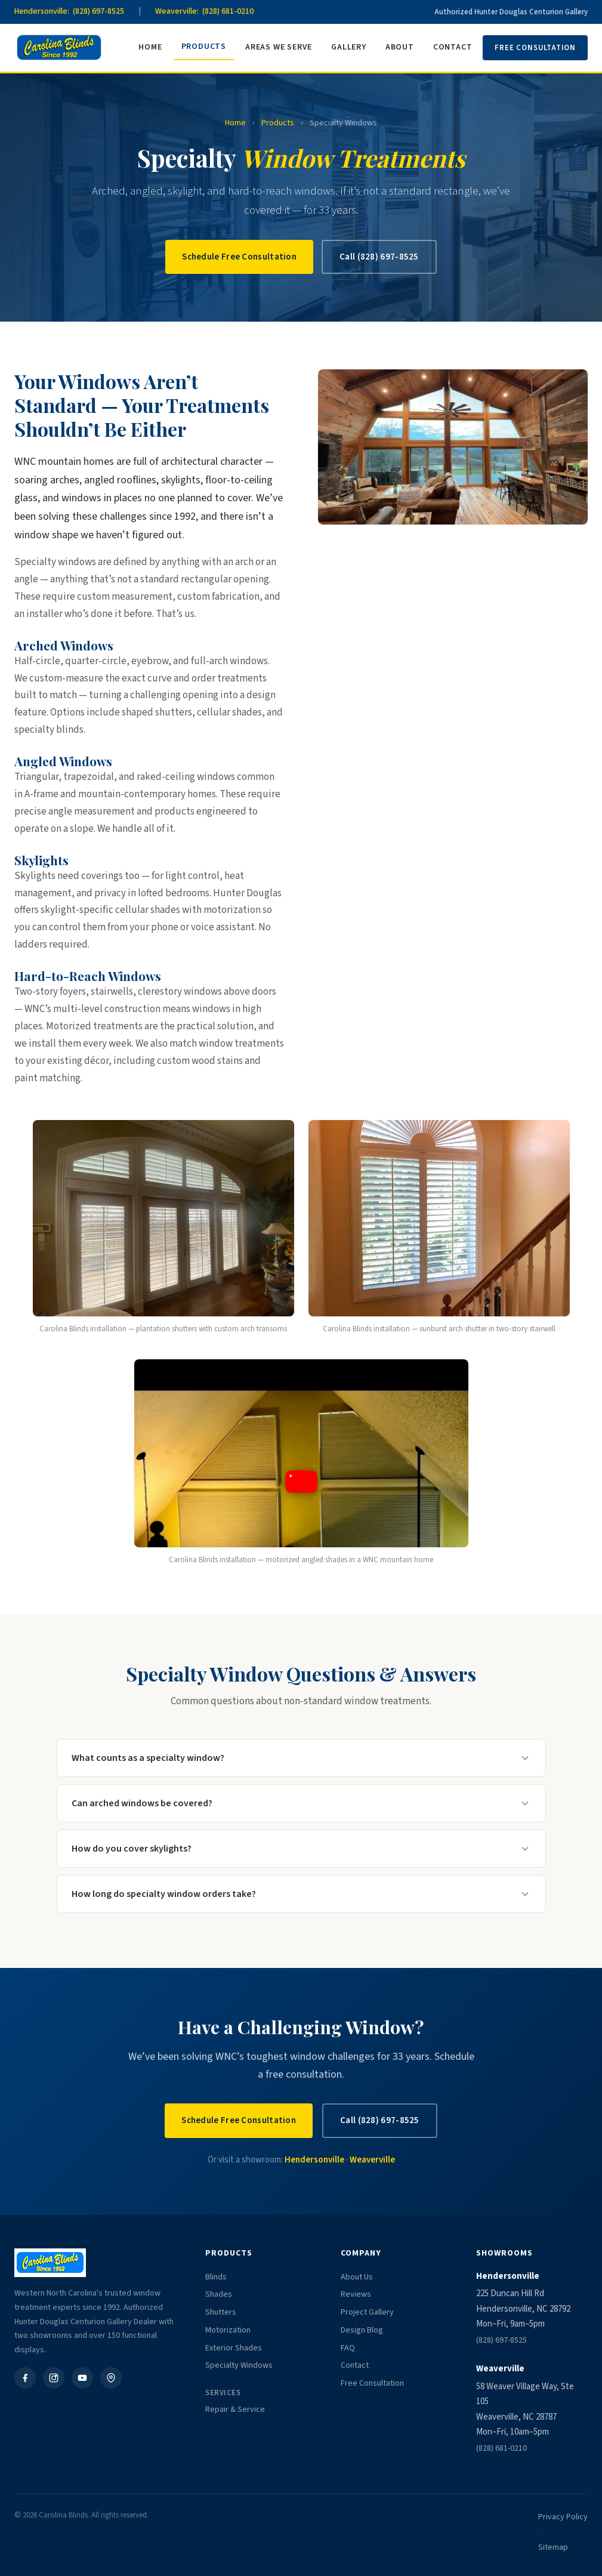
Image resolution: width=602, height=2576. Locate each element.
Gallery (348, 47)
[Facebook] (25, 2378)
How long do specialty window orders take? (301, 1894)
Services (222, 2392)
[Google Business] (111, 2378)
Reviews (356, 2294)
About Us (357, 2277)
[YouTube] (82, 2378)
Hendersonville (314, 2160)
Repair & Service (235, 2409)
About (399, 47)
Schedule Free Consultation (239, 257)
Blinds (216, 2277)
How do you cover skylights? (301, 1848)
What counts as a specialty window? (301, 1757)
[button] (301, 1484)
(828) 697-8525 (501, 2340)
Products (203, 47)
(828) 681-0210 (501, 2448)
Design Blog (362, 2330)
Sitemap (553, 2547)
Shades (218, 2294)
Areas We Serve (278, 47)
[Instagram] (53, 2378)
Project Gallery (367, 2312)
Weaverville (372, 2160)
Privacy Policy (563, 2517)
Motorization (228, 2330)
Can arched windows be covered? (301, 1803)
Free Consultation (535, 47)
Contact (453, 47)
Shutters (220, 2312)
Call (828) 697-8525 (379, 257)
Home (150, 47)
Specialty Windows (239, 2365)
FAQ (348, 2348)
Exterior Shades (233, 2348)
